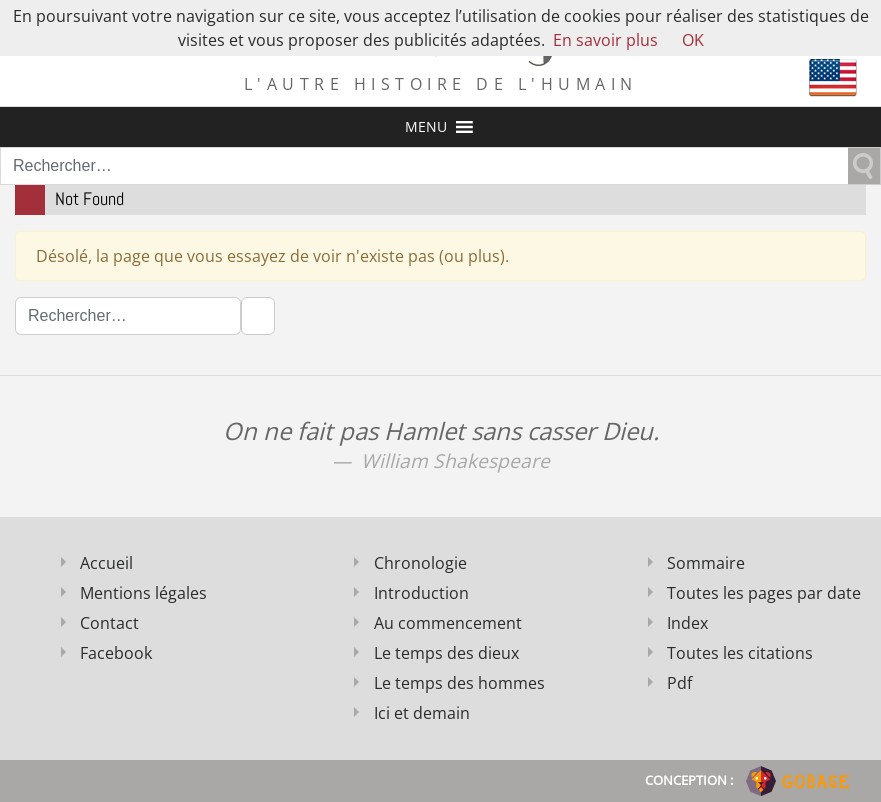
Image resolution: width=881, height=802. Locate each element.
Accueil (106, 563)
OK (693, 40)
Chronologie (420, 563)
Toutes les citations (740, 653)
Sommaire (706, 563)
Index (687, 623)
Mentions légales (143, 593)
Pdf (679, 683)
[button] (426, 127)
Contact (109, 623)
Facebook (116, 653)
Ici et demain (422, 713)
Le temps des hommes (459, 683)
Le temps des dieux (446, 653)
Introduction (421, 593)
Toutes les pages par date (764, 593)
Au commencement (448, 623)
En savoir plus (605, 40)
